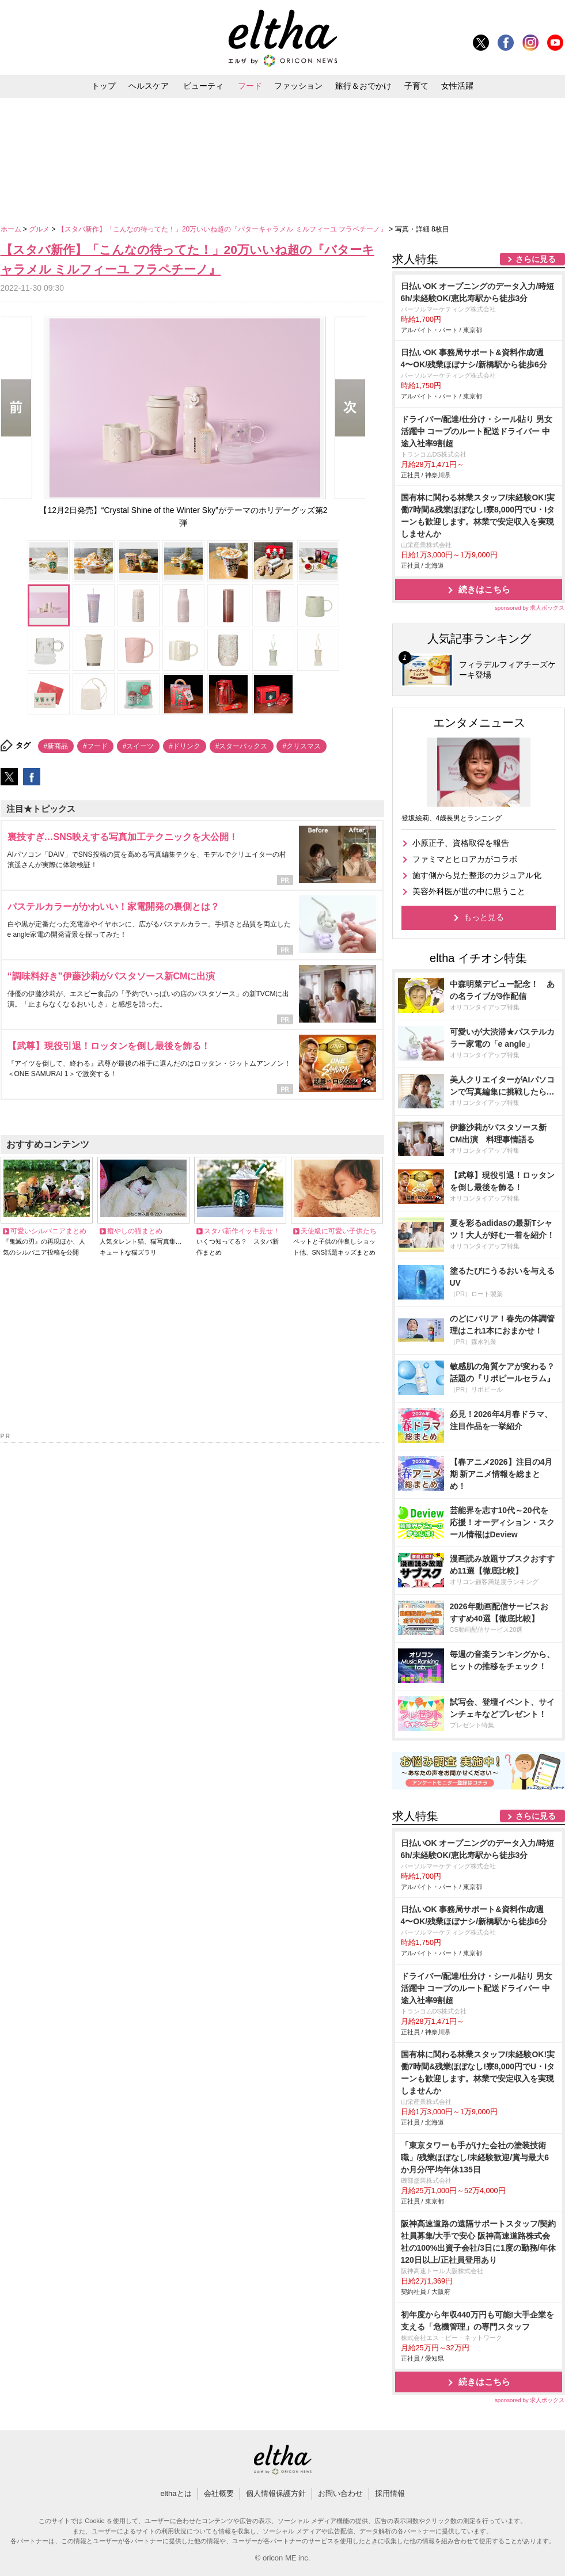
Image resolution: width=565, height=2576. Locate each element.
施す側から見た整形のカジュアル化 (476, 875)
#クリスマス (301, 746)
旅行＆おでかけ (363, 85)
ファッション (298, 85)
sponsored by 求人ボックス (530, 608)
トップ (104, 85)
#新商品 (56, 746)
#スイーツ (138, 746)
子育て (416, 85)
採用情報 (390, 2493)
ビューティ (203, 85)
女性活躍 (457, 85)
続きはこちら (484, 589)
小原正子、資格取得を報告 (460, 843)
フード (250, 85)
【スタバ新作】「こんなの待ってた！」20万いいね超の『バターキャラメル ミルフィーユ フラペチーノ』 (223, 229)
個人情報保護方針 (276, 2493)
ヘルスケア (148, 85)
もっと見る (484, 917)
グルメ (40, 229)
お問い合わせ (340, 2493)
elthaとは (175, 2493)
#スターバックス (241, 746)
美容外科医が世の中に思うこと (468, 891)
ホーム (12, 229)
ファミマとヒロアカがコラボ (464, 859)
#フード (95, 746)
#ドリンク (184, 746)
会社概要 (219, 2493)
